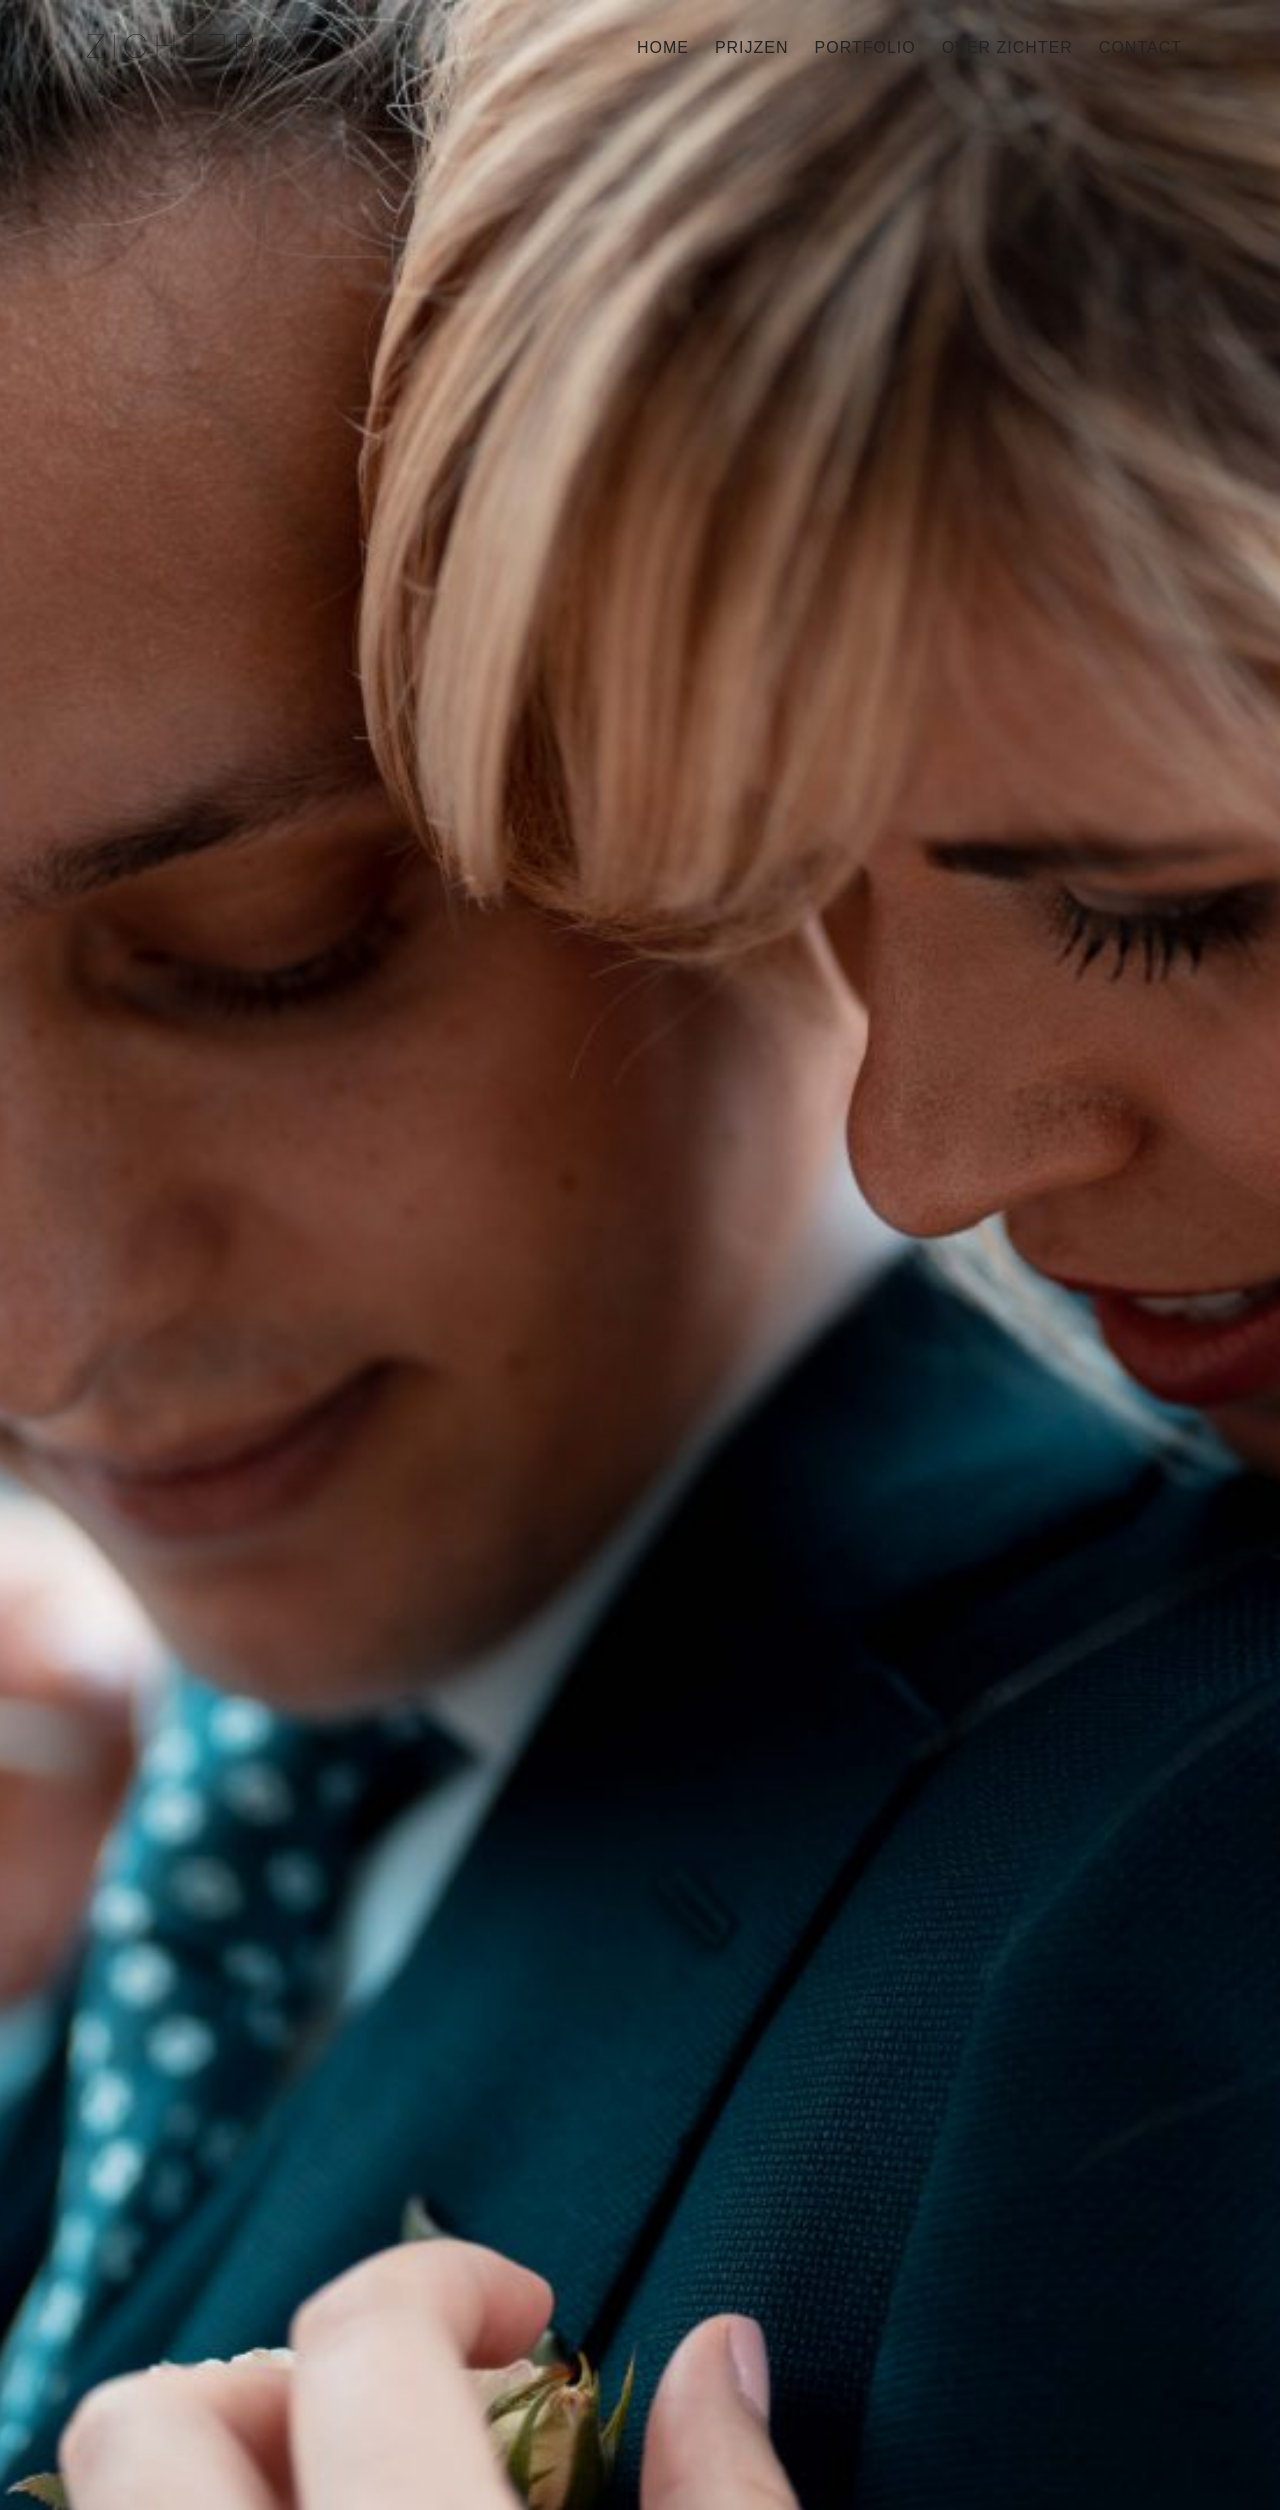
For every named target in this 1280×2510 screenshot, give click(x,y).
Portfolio (865, 47)
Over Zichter (1007, 47)
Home (663, 47)
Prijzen (752, 47)
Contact (1140, 47)
